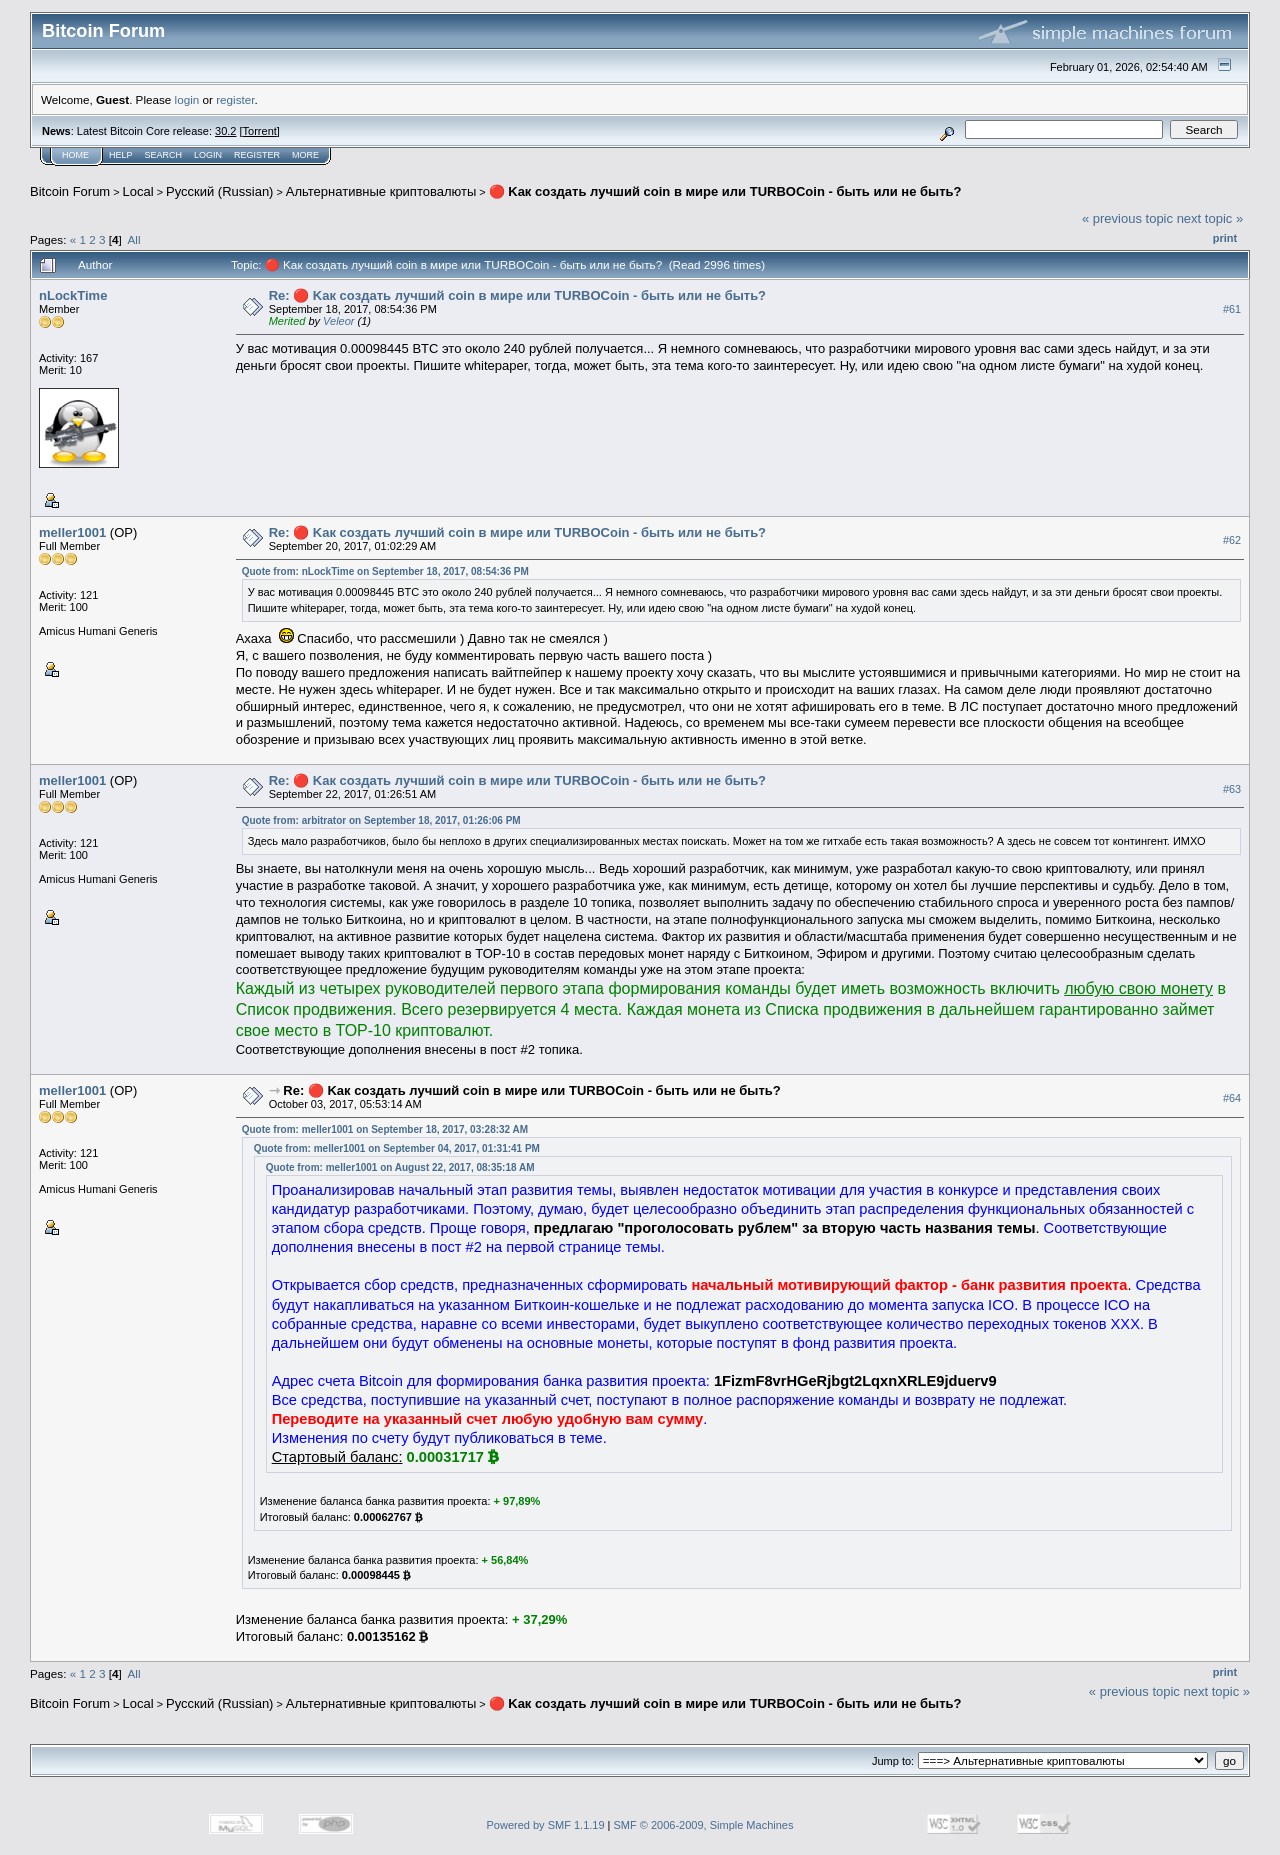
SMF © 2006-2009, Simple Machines (704, 1825)
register (235, 99)
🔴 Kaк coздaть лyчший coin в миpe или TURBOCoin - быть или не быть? (725, 191)
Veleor (338, 321)
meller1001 (72, 532)
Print (1225, 238)
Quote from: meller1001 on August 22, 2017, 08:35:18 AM (400, 1167)
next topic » (1210, 218)
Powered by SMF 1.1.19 (546, 1825)
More (305, 155)
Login (208, 155)
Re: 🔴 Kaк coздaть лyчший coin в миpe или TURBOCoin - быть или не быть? (517, 295)
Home (75, 155)
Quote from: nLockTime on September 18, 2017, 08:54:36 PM (385, 571)
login (187, 99)
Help (121, 155)
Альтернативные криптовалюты (381, 191)
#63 (1232, 789)
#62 (1232, 540)
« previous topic (1127, 218)
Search (164, 155)
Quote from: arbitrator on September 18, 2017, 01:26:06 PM (381, 820)
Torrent (260, 131)
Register (257, 155)
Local (138, 191)
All (134, 239)
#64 (1232, 1098)
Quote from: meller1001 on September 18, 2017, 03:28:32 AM (385, 1129)
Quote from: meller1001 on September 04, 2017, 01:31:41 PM (397, 1148)
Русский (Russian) (219, 191)
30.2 (225, 131)
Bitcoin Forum (70, 191)
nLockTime (73, 295)
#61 (1232, 309)
